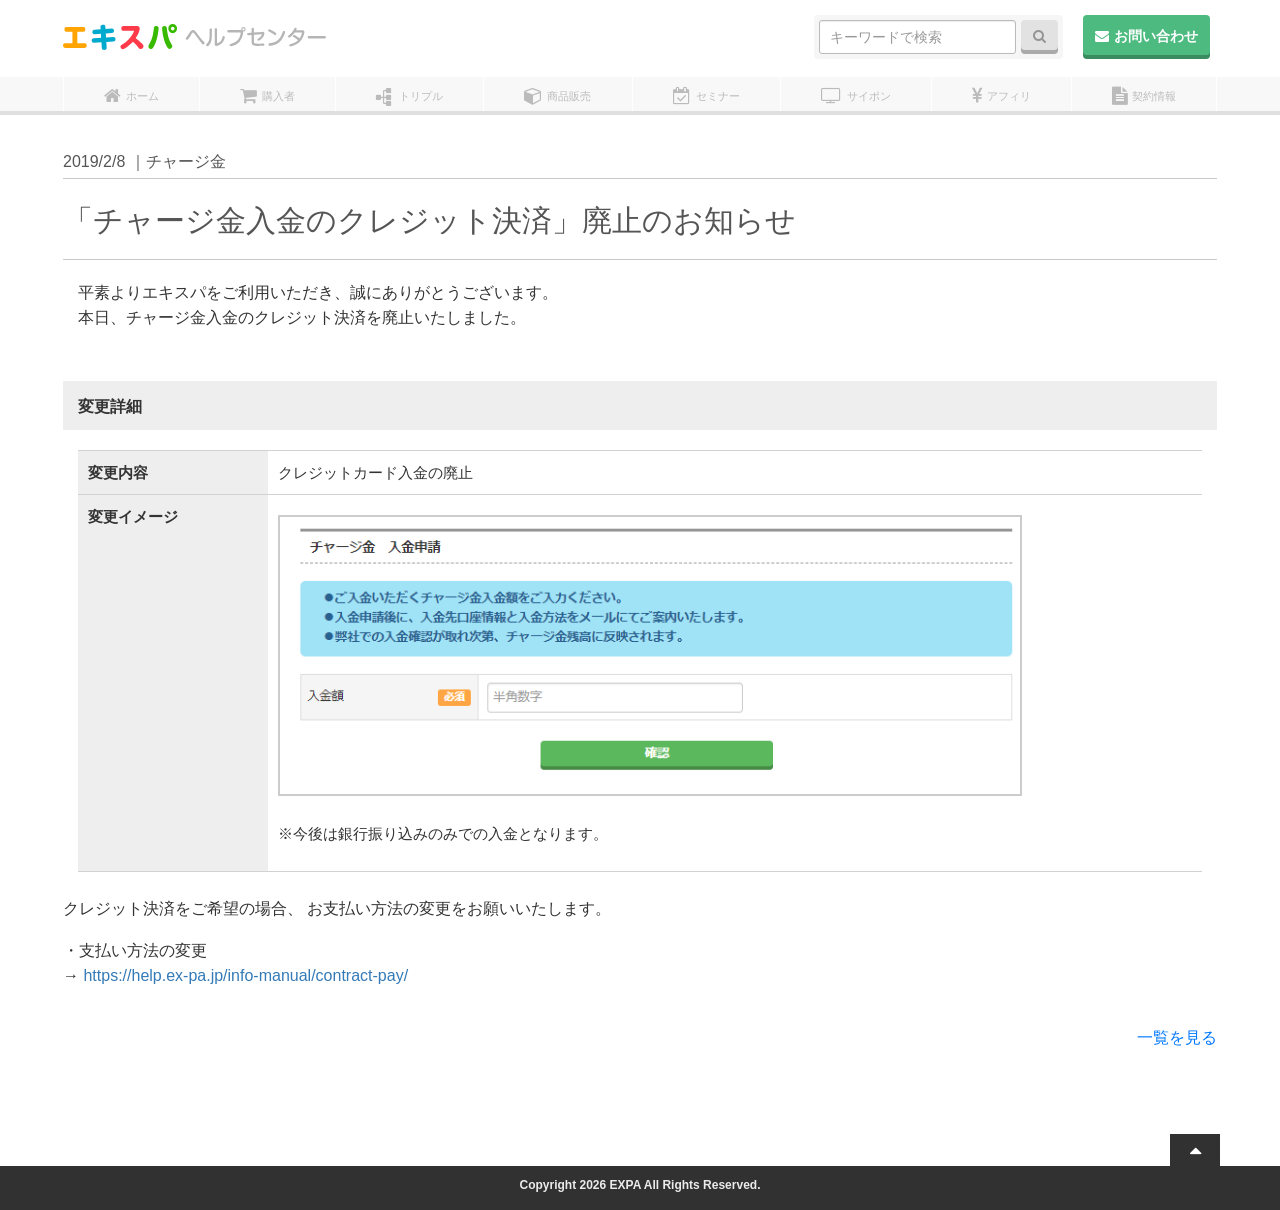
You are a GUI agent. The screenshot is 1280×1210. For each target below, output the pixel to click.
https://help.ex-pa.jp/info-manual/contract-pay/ (245, 975)
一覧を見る (1177, 1037)
